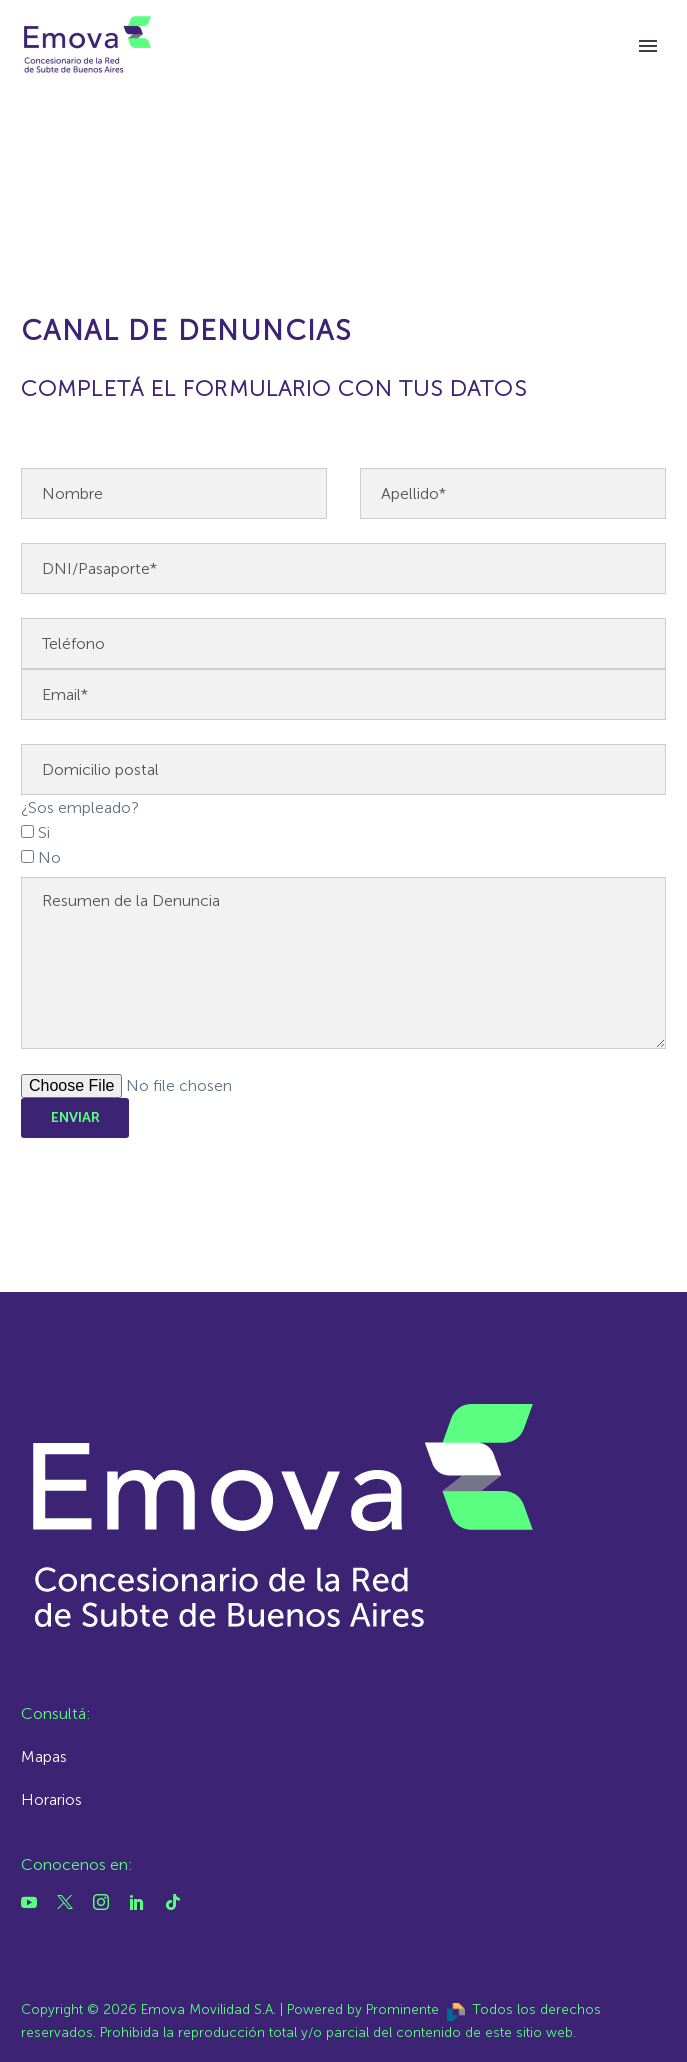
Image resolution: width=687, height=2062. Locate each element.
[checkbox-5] (27, 831)
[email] (343, 694)
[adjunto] (343, 1085)
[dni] (343, 568)
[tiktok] (173, 1902)
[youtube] (29, 1902)
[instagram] (101, 1902)
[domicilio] (343, 769)
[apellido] (513, 493)
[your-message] (343, 963)
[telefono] (343, 643)
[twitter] (65, 1902)
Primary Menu (648, 46)
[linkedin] (137, 1902)
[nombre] (174, 493)
